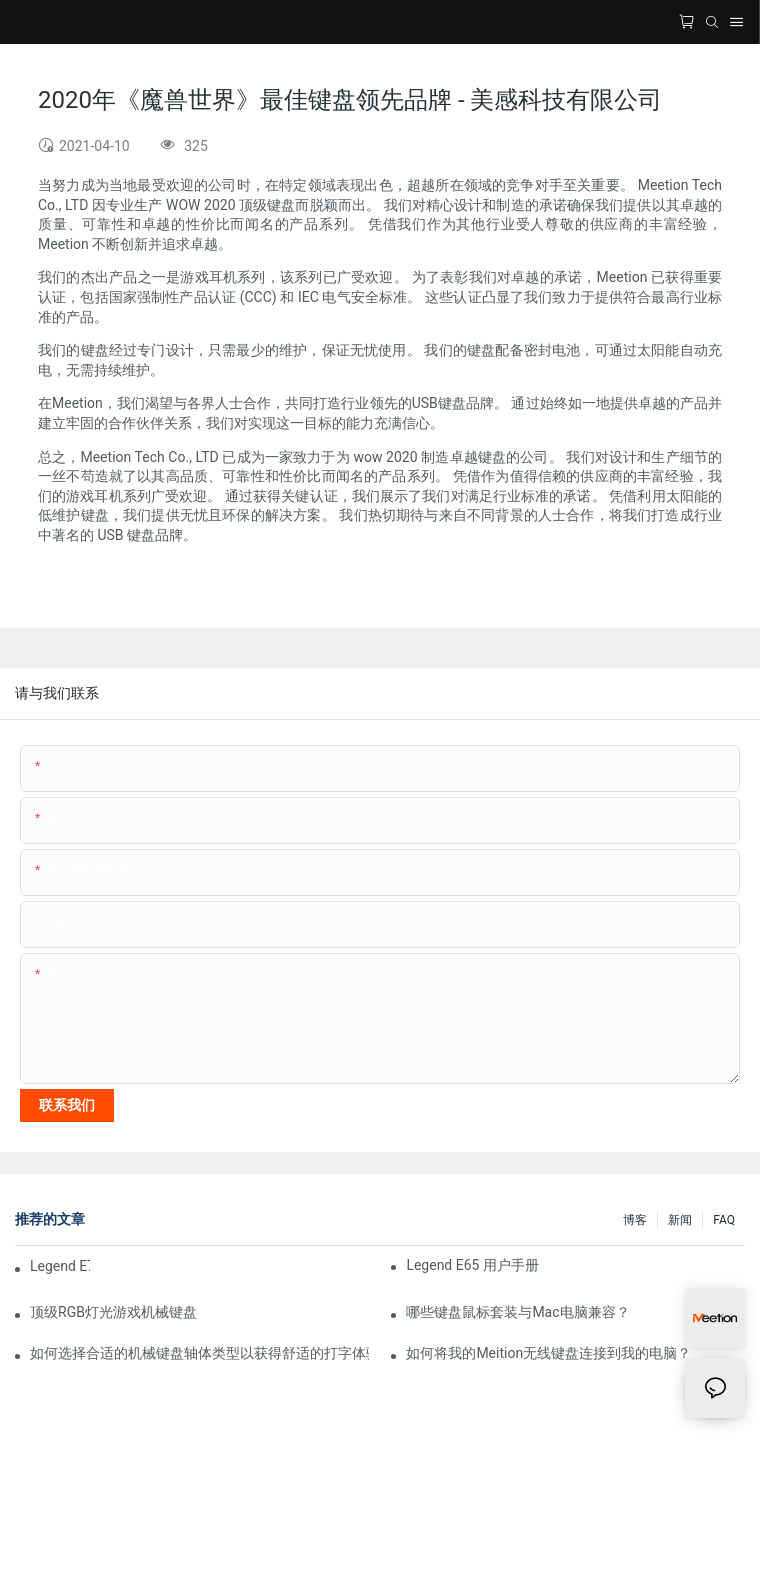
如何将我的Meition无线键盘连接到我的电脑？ (548, 1353)
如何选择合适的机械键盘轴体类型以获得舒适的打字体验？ (199, 1353)
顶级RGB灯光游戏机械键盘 (113, 1312)
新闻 (680, 1220)
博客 (635, 1220)
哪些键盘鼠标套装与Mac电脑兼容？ (517, 1312)
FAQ (724, 1220)
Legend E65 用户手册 (472, 1265)
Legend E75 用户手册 (60, 1266)
